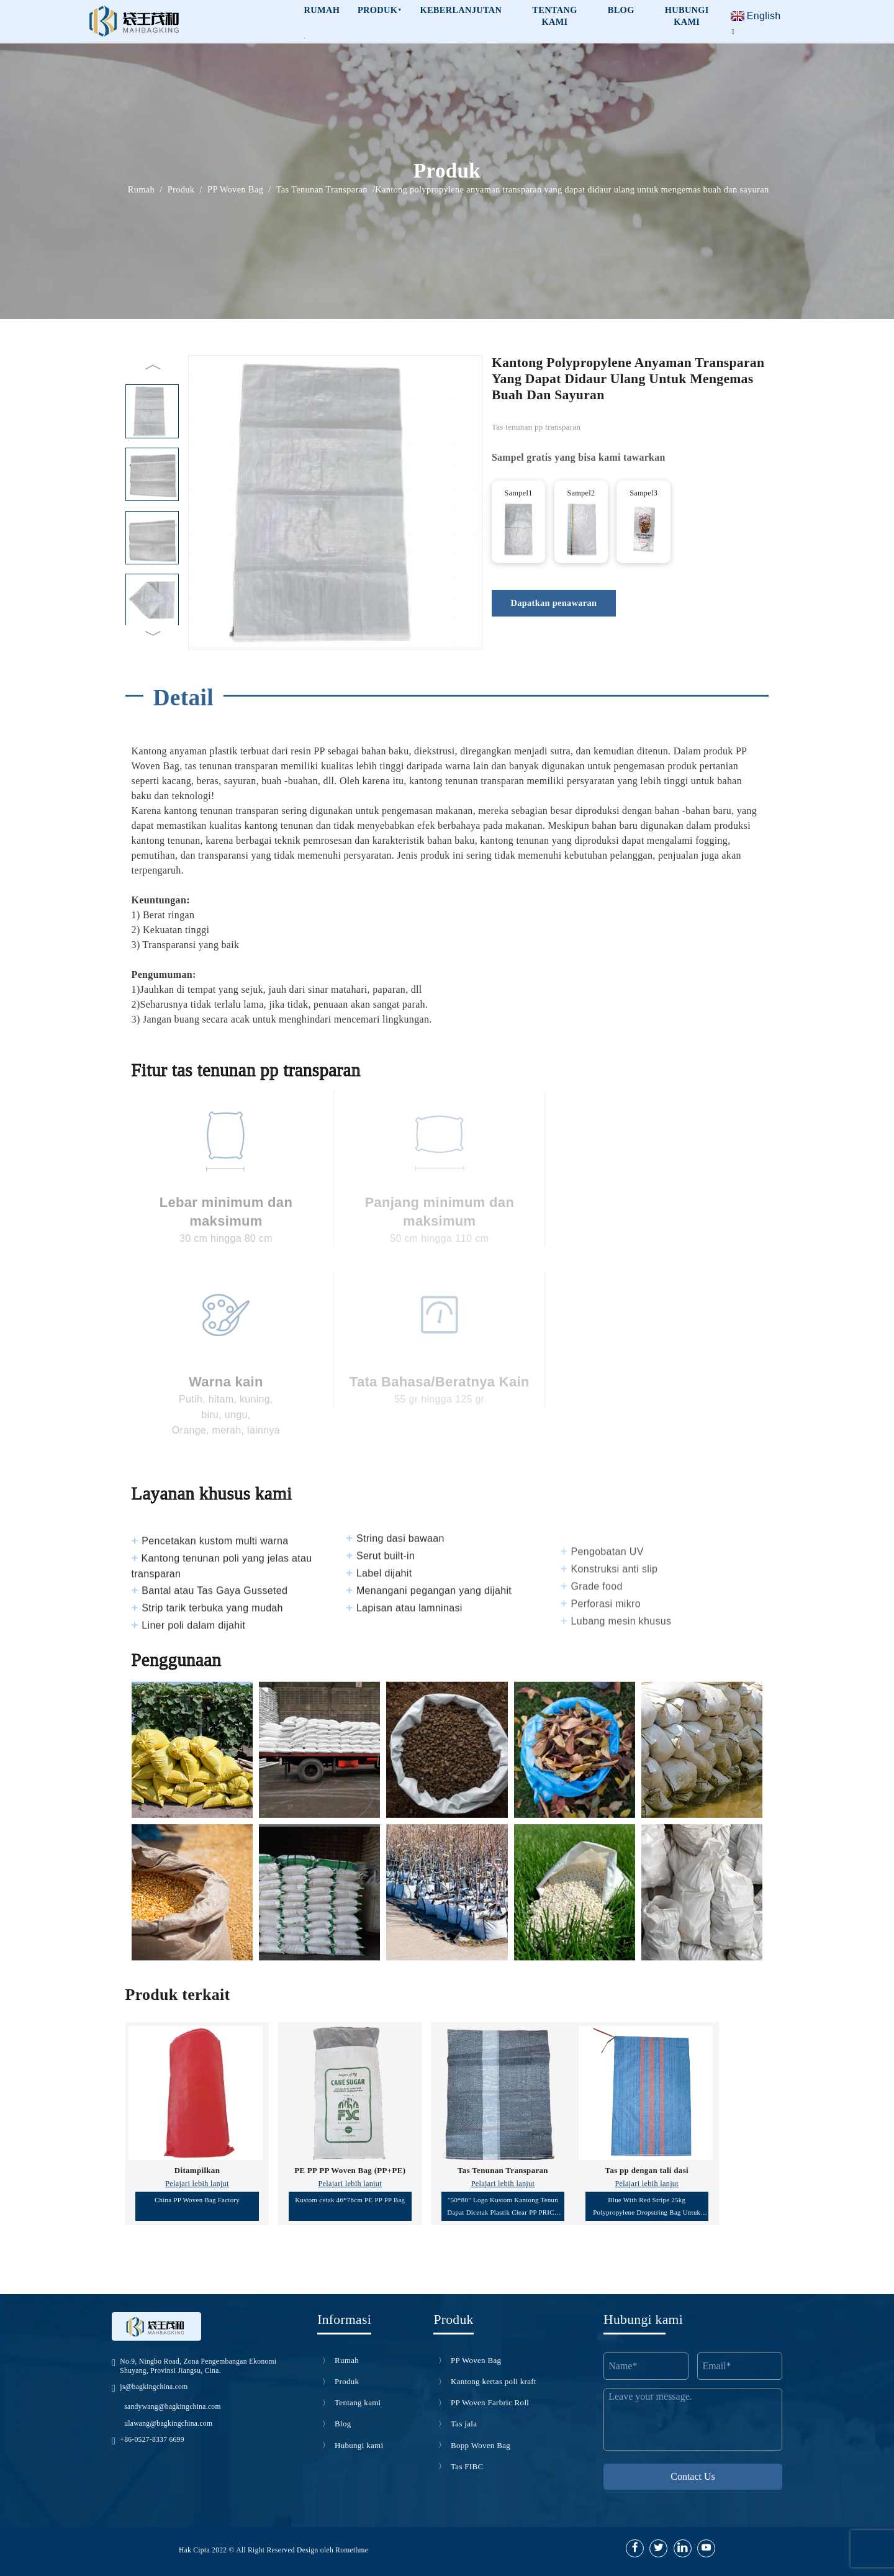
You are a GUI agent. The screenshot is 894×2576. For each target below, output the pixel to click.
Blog (621, 10)
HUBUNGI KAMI (687, 16)
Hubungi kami (359, 2445)
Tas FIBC (467, 2466)
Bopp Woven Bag (480, 2445)
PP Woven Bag (235, 190)
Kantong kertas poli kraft (493, 2381)
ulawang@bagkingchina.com (168, 2423)
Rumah (141, 190)
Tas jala (464, 2423)
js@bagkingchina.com (153, 2386)
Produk (380, 10)
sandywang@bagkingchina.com (172, 2406)
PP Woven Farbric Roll (490, 2402)
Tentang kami (554, 16)
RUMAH (322, 10)
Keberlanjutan (461, 10)
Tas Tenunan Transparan (322, 190)
